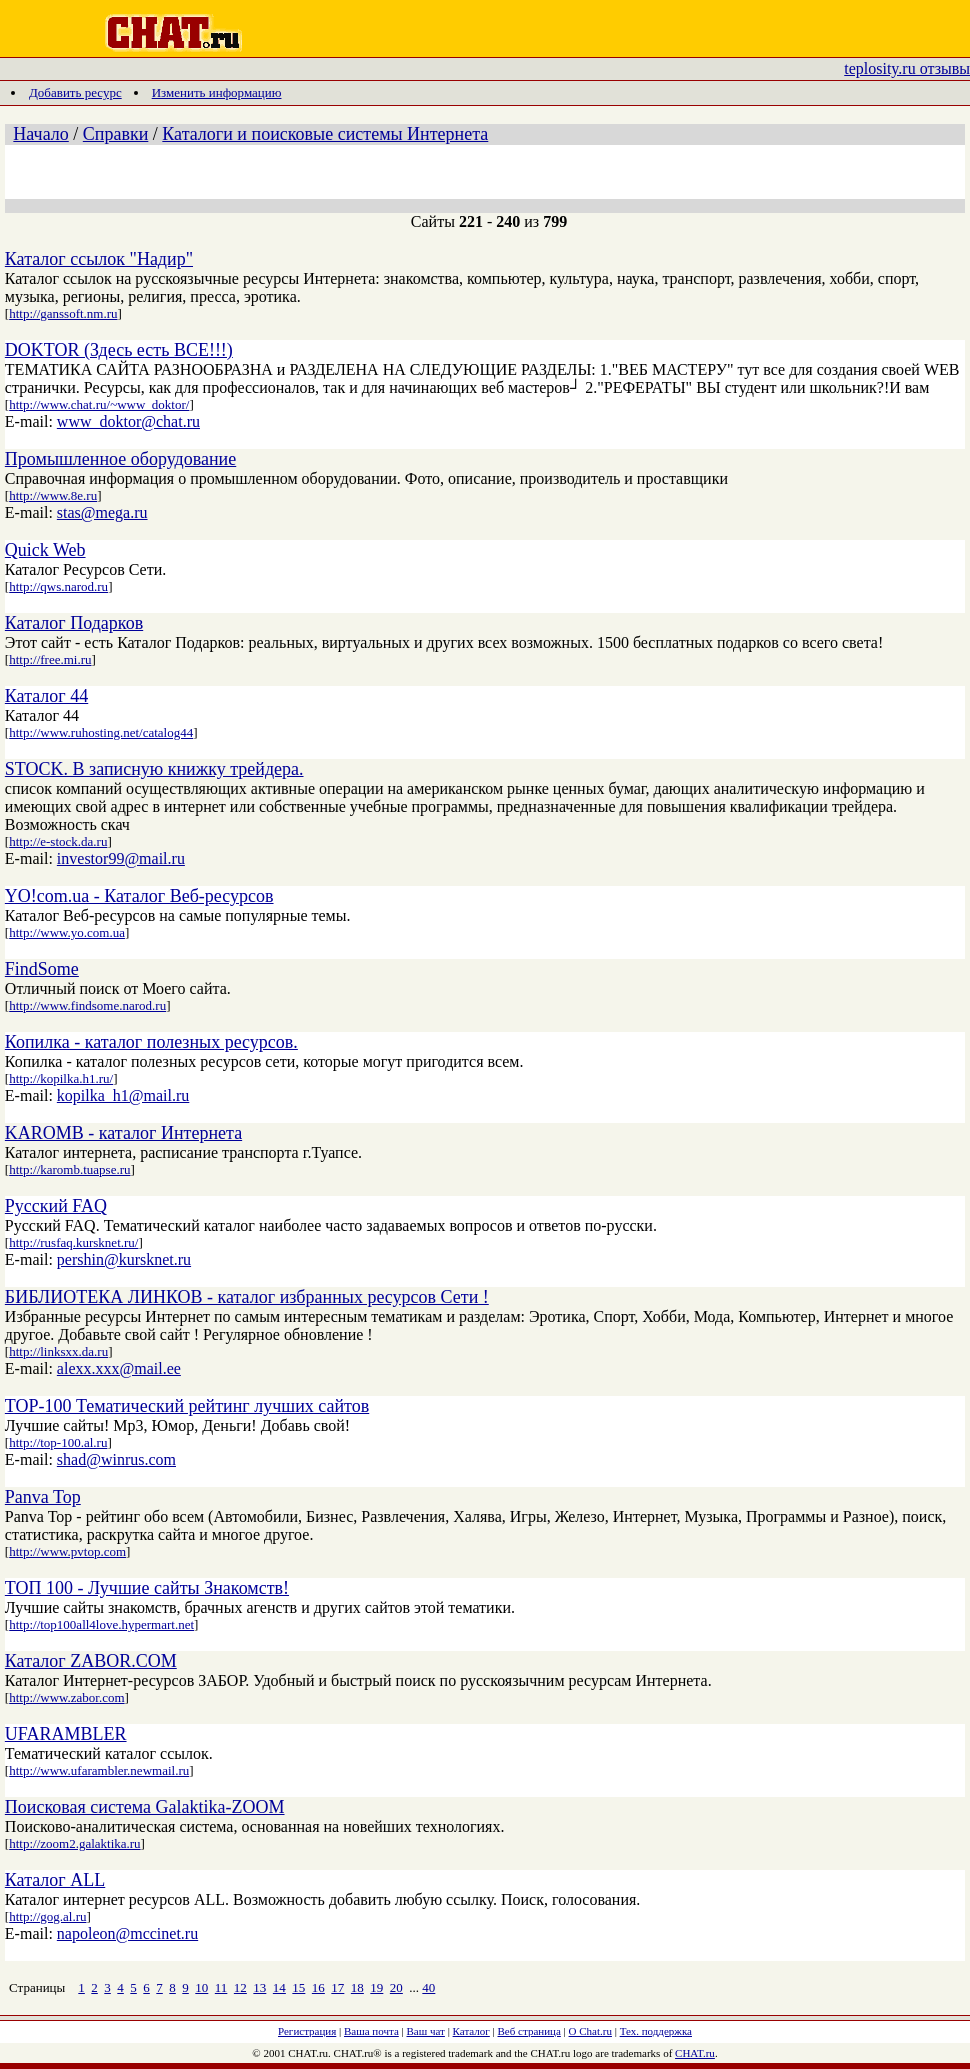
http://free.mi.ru (50, 659)
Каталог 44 (46, 696)
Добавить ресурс (75, 92)
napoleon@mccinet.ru (127, 1933)
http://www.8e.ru (53, 495)
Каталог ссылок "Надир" (99, 259)
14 (279, 1987)
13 (259, 1987)
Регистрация (307, 2031)
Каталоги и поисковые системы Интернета (325, 134)
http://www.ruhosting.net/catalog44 (101, 732)
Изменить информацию (217, 92)
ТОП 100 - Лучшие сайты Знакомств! (147, 1588)
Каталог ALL (55, 1880)
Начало (40, 134)
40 (428, 1987)
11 (221, 1987)
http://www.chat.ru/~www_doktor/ (99, 404)
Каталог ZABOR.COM (91, 1661)
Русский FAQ (56, 1206)
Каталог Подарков (74, 623)
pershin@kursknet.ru (124, 1259)
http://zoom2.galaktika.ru (74, 1843)
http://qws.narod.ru (58, 586)
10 (201, 1987)
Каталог (471, 2031)
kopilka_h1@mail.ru (123, 1095)
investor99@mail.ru (121, 858)
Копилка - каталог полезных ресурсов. (151, 1042)
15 (298, 1987)
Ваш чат (426, 2031)
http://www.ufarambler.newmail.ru (99, 1770)
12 (240, 1987)
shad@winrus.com (116, 1459)
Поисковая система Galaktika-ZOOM (145, 1807)
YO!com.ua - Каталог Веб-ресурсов (139, 896)
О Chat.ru (590, 2031)
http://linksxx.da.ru (58, 1351)
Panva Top (43, 1497)
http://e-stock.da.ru (58, 841)
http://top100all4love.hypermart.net (101, 1624)
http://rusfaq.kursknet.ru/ (73, 1242)
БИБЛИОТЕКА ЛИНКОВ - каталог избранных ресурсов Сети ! (247, 1297)
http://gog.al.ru (47, 1916)
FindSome (42, 969)
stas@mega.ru (102, 512)
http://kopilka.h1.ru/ (61, 1078)
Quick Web (45, 550)
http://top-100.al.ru (58, 1442)
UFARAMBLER (66, 1734)
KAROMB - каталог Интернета (123, 1133)
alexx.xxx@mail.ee (119, 1368)
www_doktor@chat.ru (128, 421)
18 (357, 1987)
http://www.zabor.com (66, 1697)
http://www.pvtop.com (67, 1551)
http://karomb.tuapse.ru (69, 1169)
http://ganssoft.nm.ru (63, 313)
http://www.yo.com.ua (67, 932)
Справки (116, 134)
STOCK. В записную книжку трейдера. (154, 769)
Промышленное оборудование (120, 459)
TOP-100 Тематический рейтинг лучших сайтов (187, 1406)
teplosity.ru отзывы (907, 68)
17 (337, 1987)
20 (396, 1987)
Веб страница (529, 2031)
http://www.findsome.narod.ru (87, 1005)
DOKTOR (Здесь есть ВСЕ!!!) (119, 350)
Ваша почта (371, 2031)
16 (318, 1987)
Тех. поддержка (656, 2031)
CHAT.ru (695, 2053)
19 (376, 1987)
